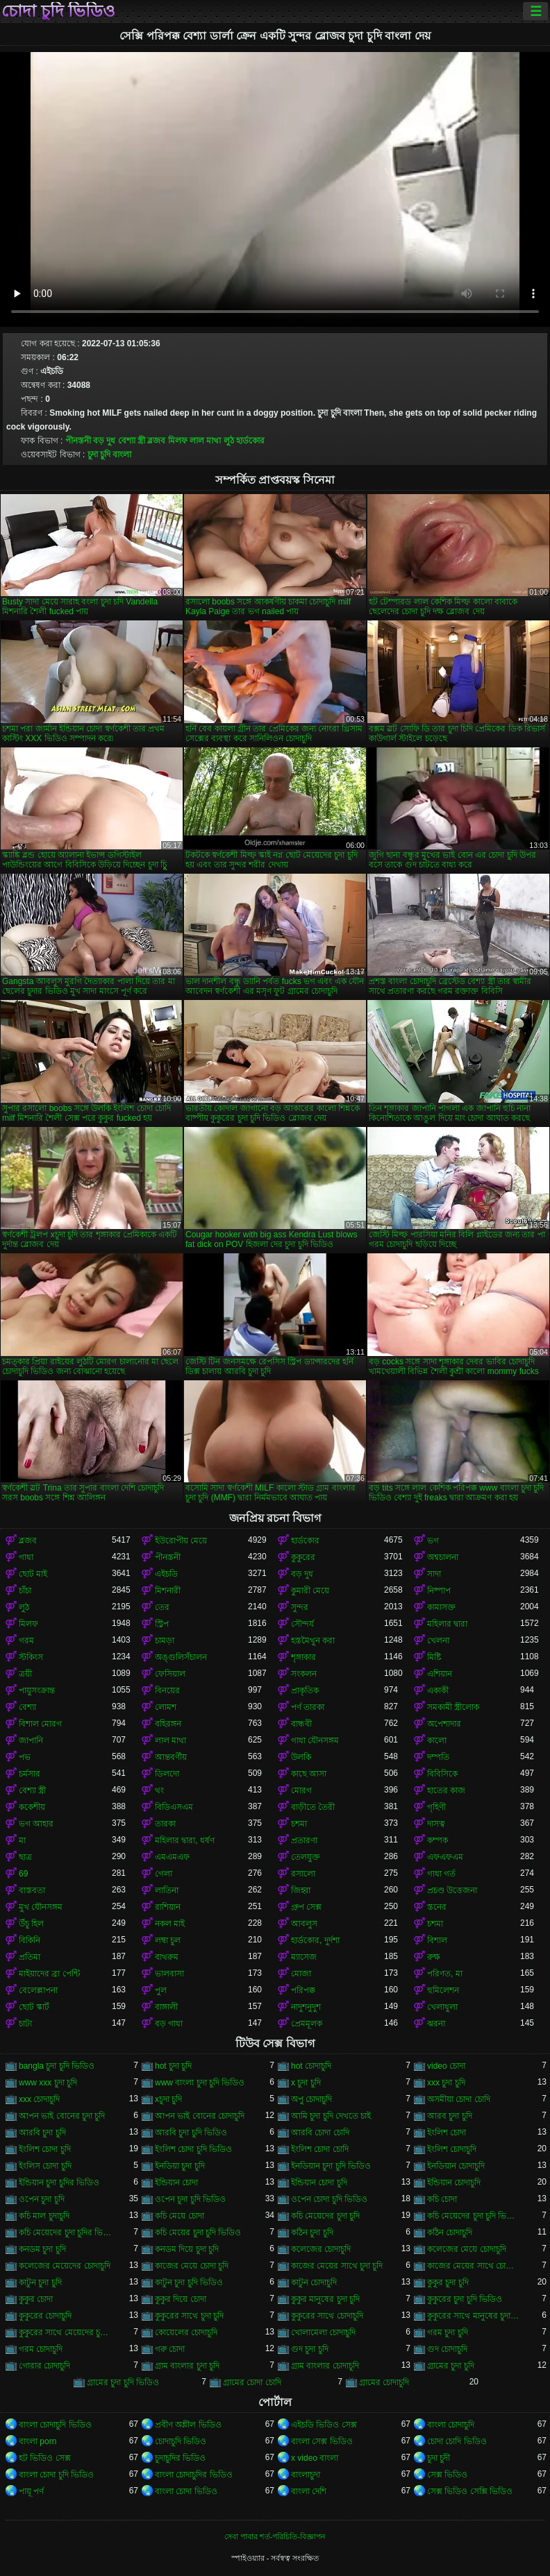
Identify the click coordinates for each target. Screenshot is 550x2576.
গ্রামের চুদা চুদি (450, 2366)
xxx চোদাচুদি (39, 2099)
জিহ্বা (300, 1890)
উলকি (301, 1757)
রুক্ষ (433, 1957)
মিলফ (178, 441)
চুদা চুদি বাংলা (110, 454)
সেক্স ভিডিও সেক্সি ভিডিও (469, 2491)
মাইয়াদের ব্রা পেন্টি (49, 1973)
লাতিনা (166, 1890)
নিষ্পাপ (439, 1590)
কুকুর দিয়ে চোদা (180, 2299)
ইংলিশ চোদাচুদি (451, 2149)
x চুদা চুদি (306, 2082)
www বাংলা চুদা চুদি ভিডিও (199, 2082)
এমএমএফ (172, 1857)
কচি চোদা (442, 2199)
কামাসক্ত (441, 1607)
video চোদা (446, 2066)
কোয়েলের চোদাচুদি (186, 2332)
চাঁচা (25, 1590)
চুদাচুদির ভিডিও (180, 2458)
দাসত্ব (436, 1824)
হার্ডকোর (250, 441)
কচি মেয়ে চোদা (179, 2216)
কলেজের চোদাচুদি (321, 2249)
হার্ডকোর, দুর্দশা (315, 1940)
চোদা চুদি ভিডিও (58, 11)
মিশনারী (168, 1590)
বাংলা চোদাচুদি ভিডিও (55, 2425)
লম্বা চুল (168, 1940)
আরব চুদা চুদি (449, 2116)
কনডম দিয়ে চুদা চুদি (187, 2249)
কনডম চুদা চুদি (42, 2249)
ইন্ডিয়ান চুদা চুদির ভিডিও (59, 2182)
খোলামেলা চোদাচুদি (323, 2332)
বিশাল (437, 1940)
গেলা (163, 1874)
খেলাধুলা (442, 2007)
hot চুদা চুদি (173, 2066)
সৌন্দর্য (302, 1624)
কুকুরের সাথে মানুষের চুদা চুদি (473, 2316)
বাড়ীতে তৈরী (313, 1807)
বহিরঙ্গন (168, 1724)
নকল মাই (170, 1924)
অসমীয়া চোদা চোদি (458, 2099)
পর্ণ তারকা (307, 1707)
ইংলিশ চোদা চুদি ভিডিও (193, 2149)
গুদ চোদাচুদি (447, 2349)
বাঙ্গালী (166, 2007)
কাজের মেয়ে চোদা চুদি (191, 2266)
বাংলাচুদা (305, 2475)
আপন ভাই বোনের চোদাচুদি (199, 2116)
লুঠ (229, 441)
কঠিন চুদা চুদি (312, 2232)
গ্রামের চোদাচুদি (384, 2382)
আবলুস (304, 1924)
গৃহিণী (436, 1807)
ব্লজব (156, 441)
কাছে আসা (308, 1774)
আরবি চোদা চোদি (320, 2132)
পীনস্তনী (78, 441)
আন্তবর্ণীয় (171, 1757)
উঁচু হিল (31, 1924)
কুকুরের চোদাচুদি (45, 2316)
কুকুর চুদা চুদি (448, 2282)
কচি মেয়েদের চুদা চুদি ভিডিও (473, 2216)
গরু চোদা (170, 2349)
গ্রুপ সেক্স (306, 1907)
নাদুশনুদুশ (306, 2007)
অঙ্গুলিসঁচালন (181, 1657)
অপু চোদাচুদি (311, 2099)
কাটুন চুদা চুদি (40, 2282)
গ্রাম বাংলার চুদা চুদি (187, 2366)
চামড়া (164, 1640)
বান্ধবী (301, 1724)
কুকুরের (303, 1557)
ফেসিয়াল (170, 1674)
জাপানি (31, 1740)
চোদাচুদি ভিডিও (180, 2441)
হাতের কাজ (446, 1790)
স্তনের (437, 1907)
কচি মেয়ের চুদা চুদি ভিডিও (198, 2232)
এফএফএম (445, 1857)
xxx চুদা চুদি (446, 2082)
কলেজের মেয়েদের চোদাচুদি (64, 2266)
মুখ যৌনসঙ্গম (40, 1907)
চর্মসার (29, 1774)
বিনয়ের (167, 1690)
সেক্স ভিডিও (447, 2475)
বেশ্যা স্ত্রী (131, 441)
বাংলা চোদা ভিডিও (186, 2491)
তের (162, 1607)
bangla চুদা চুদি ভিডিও (56, 2066)
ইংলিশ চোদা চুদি (45, 2149)
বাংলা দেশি (308, 2491)
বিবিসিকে (442, 1774)
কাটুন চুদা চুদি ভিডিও (189, 2282)
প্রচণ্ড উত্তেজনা (452, 1890)
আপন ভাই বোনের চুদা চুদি (62, 2116)
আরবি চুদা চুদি (42, 2132)
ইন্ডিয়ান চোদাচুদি (454, 2182)
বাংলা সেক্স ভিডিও (322, 2441)
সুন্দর (299, 1607)
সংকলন (304, 1674)
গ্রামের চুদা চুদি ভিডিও (123, 2382)
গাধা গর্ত (441, 1874)
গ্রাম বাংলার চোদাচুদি (325, 2366)
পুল (161, 1990)
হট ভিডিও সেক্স (45, 2458)
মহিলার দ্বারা (447, 1624)
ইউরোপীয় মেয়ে (181, 1540)
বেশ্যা (27, 1707)
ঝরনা (436, 2023)
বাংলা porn (37, 2441)
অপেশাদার (444, 1724)
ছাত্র (25, 1857)
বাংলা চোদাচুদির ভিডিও (194, 2475)
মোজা (301, 1973)
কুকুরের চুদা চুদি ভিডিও (464, 2299)
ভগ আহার (36, 1824)
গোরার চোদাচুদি (44, 2366)
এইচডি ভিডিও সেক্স (324, 2425)
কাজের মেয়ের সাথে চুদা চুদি (337, 2266)
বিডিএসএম (174, 1807)
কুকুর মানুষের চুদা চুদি (325, 2299)
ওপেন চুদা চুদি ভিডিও (190, 2199)
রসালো (303, 1874)
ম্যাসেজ (304, 1957)
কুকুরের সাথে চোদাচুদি (327, 2316)
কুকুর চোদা (36, 2299)
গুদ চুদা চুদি (309, 2349)
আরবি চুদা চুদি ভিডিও (191, 2132)
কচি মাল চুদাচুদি (44, 2216)
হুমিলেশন (443, 1990)
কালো (437, 1740)
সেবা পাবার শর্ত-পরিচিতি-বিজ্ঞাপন (275, 2536)
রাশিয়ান (168, 1907)
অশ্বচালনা (442, 1557)
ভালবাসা (169, 1973)
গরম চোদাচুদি (40, 2349)
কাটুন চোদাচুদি (314, 2282)
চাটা (25, 2023)
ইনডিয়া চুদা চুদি (180, 2166)
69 (23, 1874)
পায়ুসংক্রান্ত (37, 1690)
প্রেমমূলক (306, 2023)
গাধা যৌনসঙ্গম (315, 1740)
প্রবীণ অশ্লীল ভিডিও (188, 2425)
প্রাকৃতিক (305, 1690)
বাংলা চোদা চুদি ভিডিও (56, 2475)
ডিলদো (167, 1774)
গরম (26, 1640)
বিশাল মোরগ (40, 1724)
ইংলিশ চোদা (446, 2132)
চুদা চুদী (438, 2458)
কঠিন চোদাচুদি (449, 2232)
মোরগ (301, 1790)
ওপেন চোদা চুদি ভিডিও (329, 2199)
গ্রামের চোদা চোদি (252, 2382)
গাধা (26, 1557)
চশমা (299, 1824)
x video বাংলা (314, 2458)
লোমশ (165, 1707)
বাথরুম (166, 1957)
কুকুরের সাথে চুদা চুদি (189, 2316)
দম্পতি (438, 1757)
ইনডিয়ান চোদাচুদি (456, 2166)
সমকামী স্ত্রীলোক (453, 1707)
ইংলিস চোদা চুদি (45, 2166)
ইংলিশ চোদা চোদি (320, 2149)
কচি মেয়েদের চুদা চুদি (325, 2216)
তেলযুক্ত (305, 1857)
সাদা (434, 1574)
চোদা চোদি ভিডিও (457, 2441)
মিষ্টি (434, 1657)
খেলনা (438, 1640)
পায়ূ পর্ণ (31, 2491)
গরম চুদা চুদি (447, 2332)
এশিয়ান (439, 1674)
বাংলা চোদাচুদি (450, 2425)
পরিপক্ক (303, 1990)
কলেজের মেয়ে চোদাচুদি (466, 2249)
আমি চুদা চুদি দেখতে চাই (331, 2116)
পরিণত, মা (444, 1973)
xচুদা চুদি (168, 2099)
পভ (25, 1757)
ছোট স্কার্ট (34, 2007)
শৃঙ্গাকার (303, 1657)
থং (159, 1790)
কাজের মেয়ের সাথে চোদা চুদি (473, 2266)
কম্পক (437, 1840)
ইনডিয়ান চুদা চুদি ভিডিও (331, 2166)
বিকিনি (29, 1940)
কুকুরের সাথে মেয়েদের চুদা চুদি (65, 2332)
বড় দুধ (104, 441)
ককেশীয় (32, 1807)
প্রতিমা (29, 1957)
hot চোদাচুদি (311, 2066)
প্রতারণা (304, 1840)
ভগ (433, 1540)
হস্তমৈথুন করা (313, 1640)
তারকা (165, 1824)
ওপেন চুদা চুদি (42, 2199)
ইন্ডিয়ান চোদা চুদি (319, 2182)
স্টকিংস (31, 1657)
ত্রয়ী (25, 1674)
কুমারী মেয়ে (310, 1590)
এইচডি (166, 1574)
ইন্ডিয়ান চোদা (176, 2182)
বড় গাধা (169, 2023)
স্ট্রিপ (162, 1624)
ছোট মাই (33, 1574)
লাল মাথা (205, 441)
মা (22, 1840)
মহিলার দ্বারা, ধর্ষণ (185, 1840)
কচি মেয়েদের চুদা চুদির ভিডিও (65, 2232)
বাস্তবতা (32, 1890)
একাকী (438, 1690)
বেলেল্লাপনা (38, 1990)
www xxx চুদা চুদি (48, 2082)
